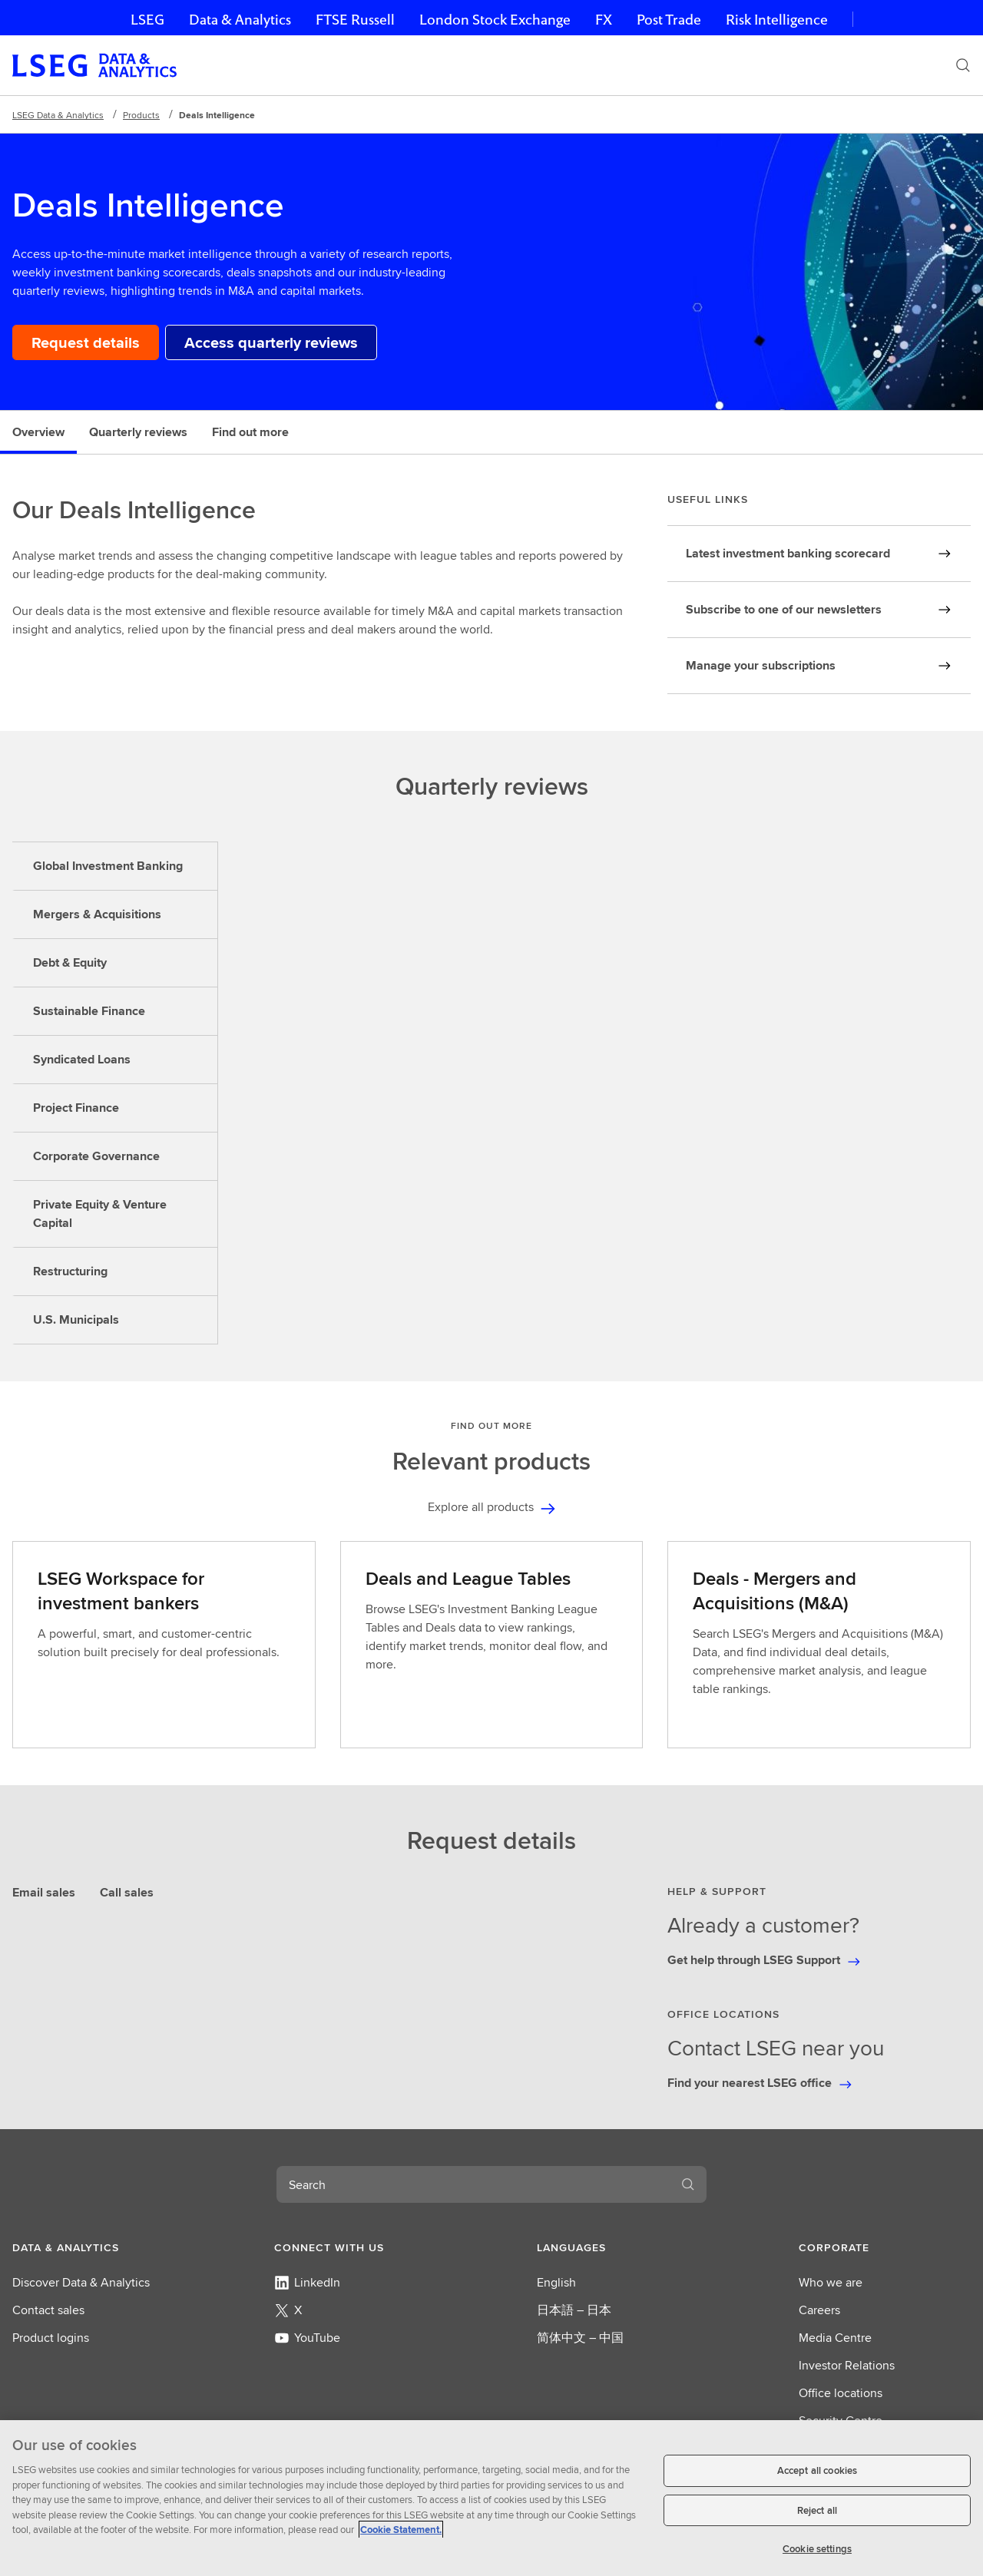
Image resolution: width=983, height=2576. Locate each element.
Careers (819, 2310)
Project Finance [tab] (76, 1107)
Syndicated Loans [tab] (82, 1059)
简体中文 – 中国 (580, 2337)
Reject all (817, 2510)
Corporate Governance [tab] (96, 1156)
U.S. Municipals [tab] (76, 1319)
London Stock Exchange (495, 19)
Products (141, 114)
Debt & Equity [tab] (70, 962)
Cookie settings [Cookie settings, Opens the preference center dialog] (817, 2548)
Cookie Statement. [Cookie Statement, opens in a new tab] (401, 2529)
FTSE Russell (355, 19)
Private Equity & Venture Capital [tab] (100, 1213)
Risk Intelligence (777, 19)
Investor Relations (847, 2365)
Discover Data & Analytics (81, 2282)
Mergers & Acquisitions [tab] (97, 914)
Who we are (830, 2282)
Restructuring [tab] (70, 1271)
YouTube (307, 2337)
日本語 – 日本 (574, 2310)
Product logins (50, 2337)
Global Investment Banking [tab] (108, 866)
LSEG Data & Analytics (58, 114)
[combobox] (473, 2184)
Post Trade (669, 19)
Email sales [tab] (43, 1892)
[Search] (963, 65)
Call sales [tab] (127, 1892)
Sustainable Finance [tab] (89, 1011)
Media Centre (835, 2337)
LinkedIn (307, 2282)
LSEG (147, 19)
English (556, 2282)
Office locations (840, 2393)
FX (603, 19)
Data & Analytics (240, 19)
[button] (98, 2247)
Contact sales (48, 2310)
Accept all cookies (817, 2470)
